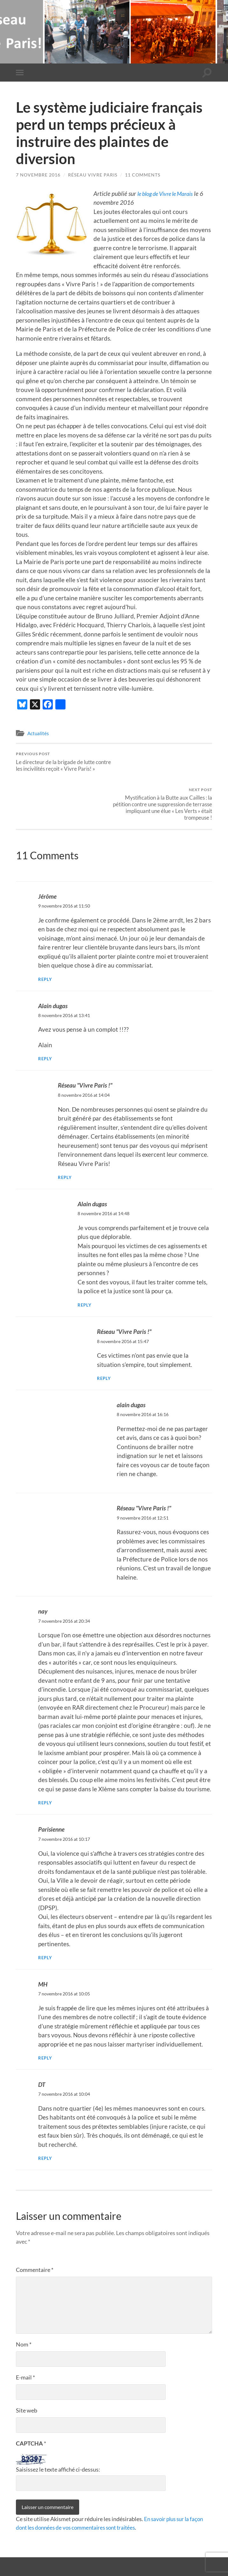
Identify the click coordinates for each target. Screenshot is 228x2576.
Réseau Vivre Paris (92, 174)
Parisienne (51, 1792)
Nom (23, 2307)
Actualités (38, 733)
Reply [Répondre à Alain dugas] (45, 1023)
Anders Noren (178, 2557)
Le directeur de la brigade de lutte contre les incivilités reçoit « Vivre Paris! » (64, 761)
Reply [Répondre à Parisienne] (45, 1920)
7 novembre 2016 (38, 174)
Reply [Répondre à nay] (45, 1766)
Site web (26, 2373)
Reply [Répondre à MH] (45, 2021)
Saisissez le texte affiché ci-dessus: (58, 2432)
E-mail (25, 2340)
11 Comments (142, 174)
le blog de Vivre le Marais (168, 193)
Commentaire (34, 2232)
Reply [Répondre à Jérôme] (45, 943)
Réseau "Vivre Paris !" (85, 1049)
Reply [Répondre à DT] (45, 2121)
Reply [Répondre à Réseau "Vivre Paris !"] (65, 1141)
